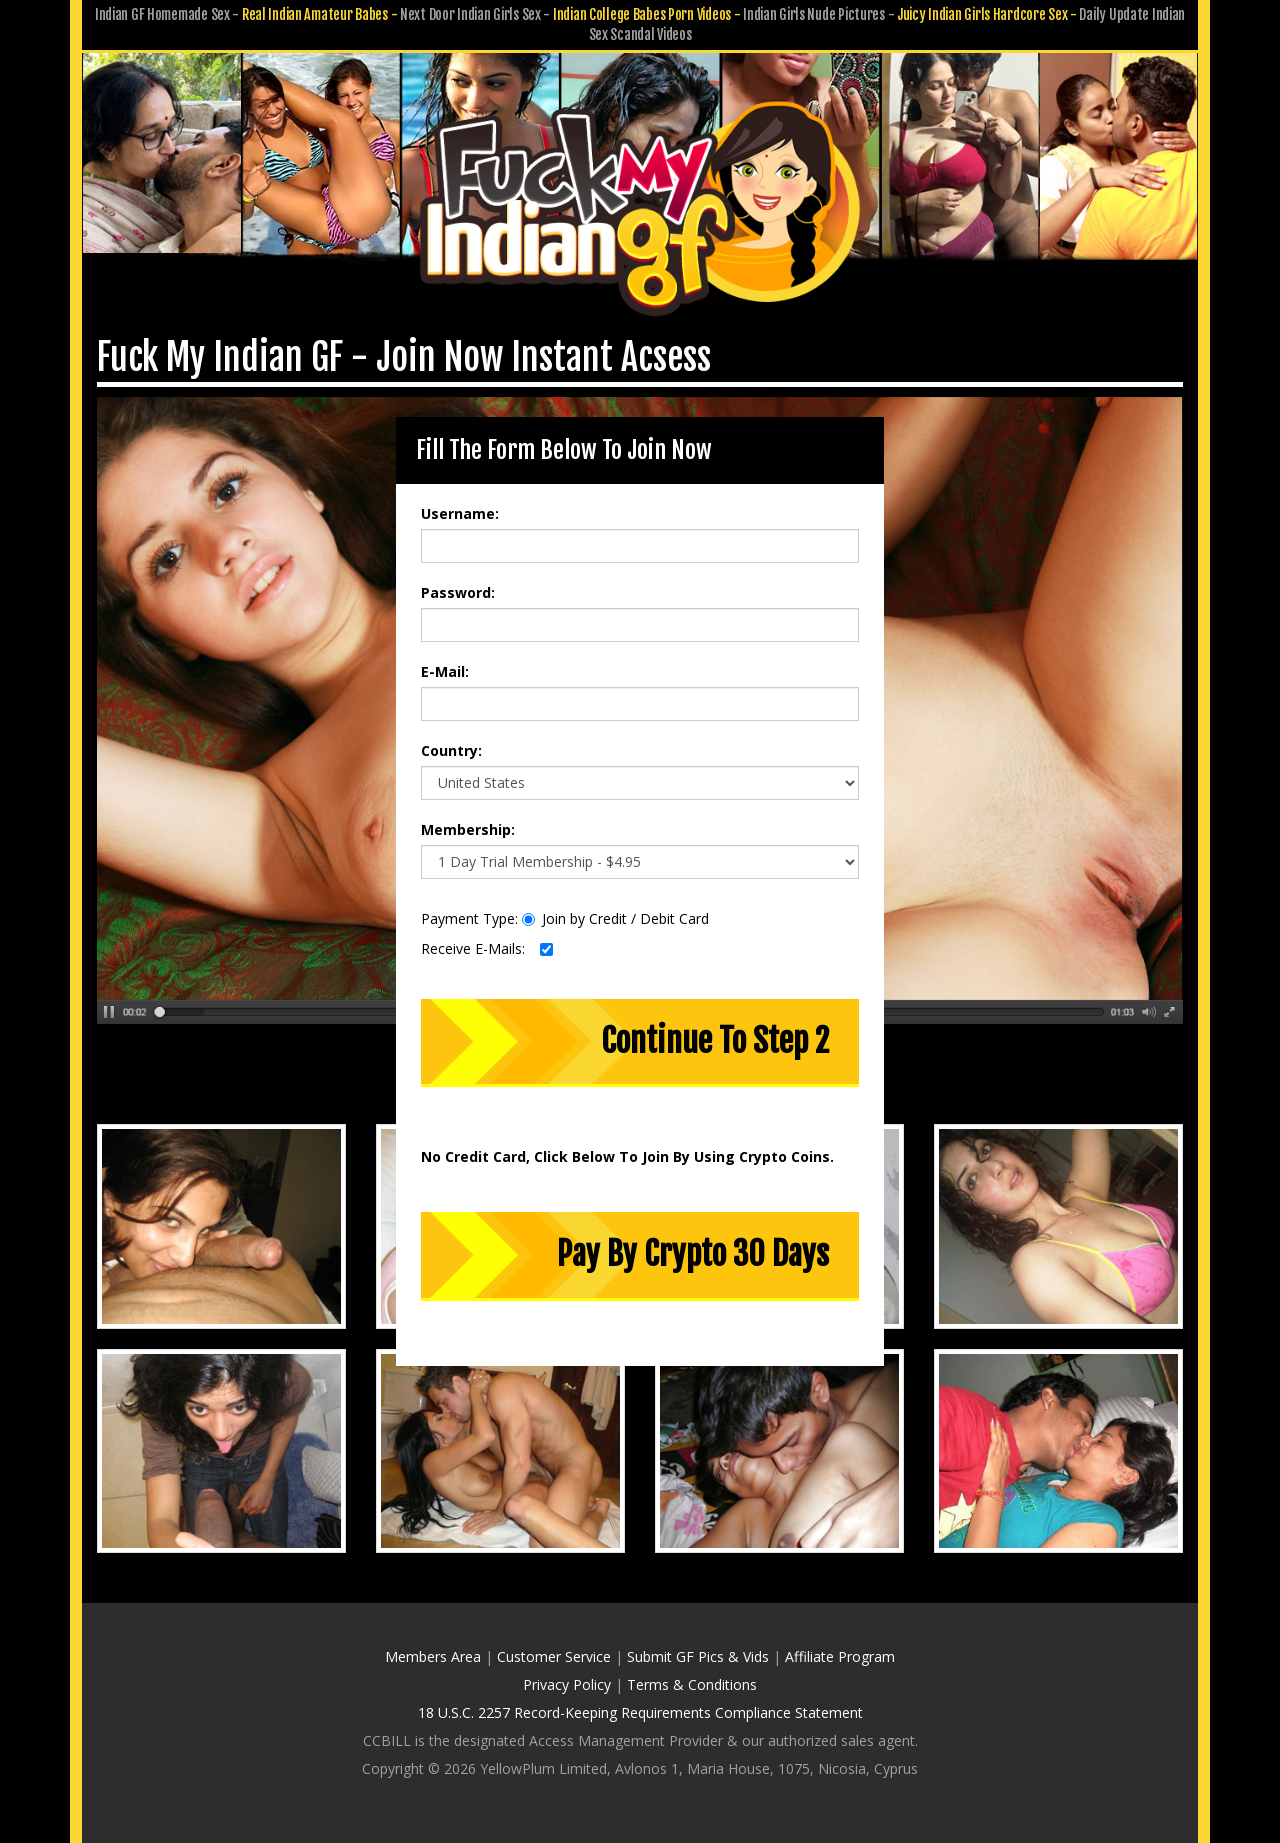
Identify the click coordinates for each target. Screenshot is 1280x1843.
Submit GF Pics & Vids (698, 1656)
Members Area (433, 1656)
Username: (460, 513)
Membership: (468, 829)
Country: (451, 750)
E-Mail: (445, 671)
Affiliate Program (840, 1656)
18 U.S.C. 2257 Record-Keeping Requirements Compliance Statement (640, 1712)
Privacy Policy (567, 1684)
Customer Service (554, 1656)
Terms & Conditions (692, 1684)
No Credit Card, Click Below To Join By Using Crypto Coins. (627, 1156)
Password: (458, 592)
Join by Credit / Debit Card (615, 918)
